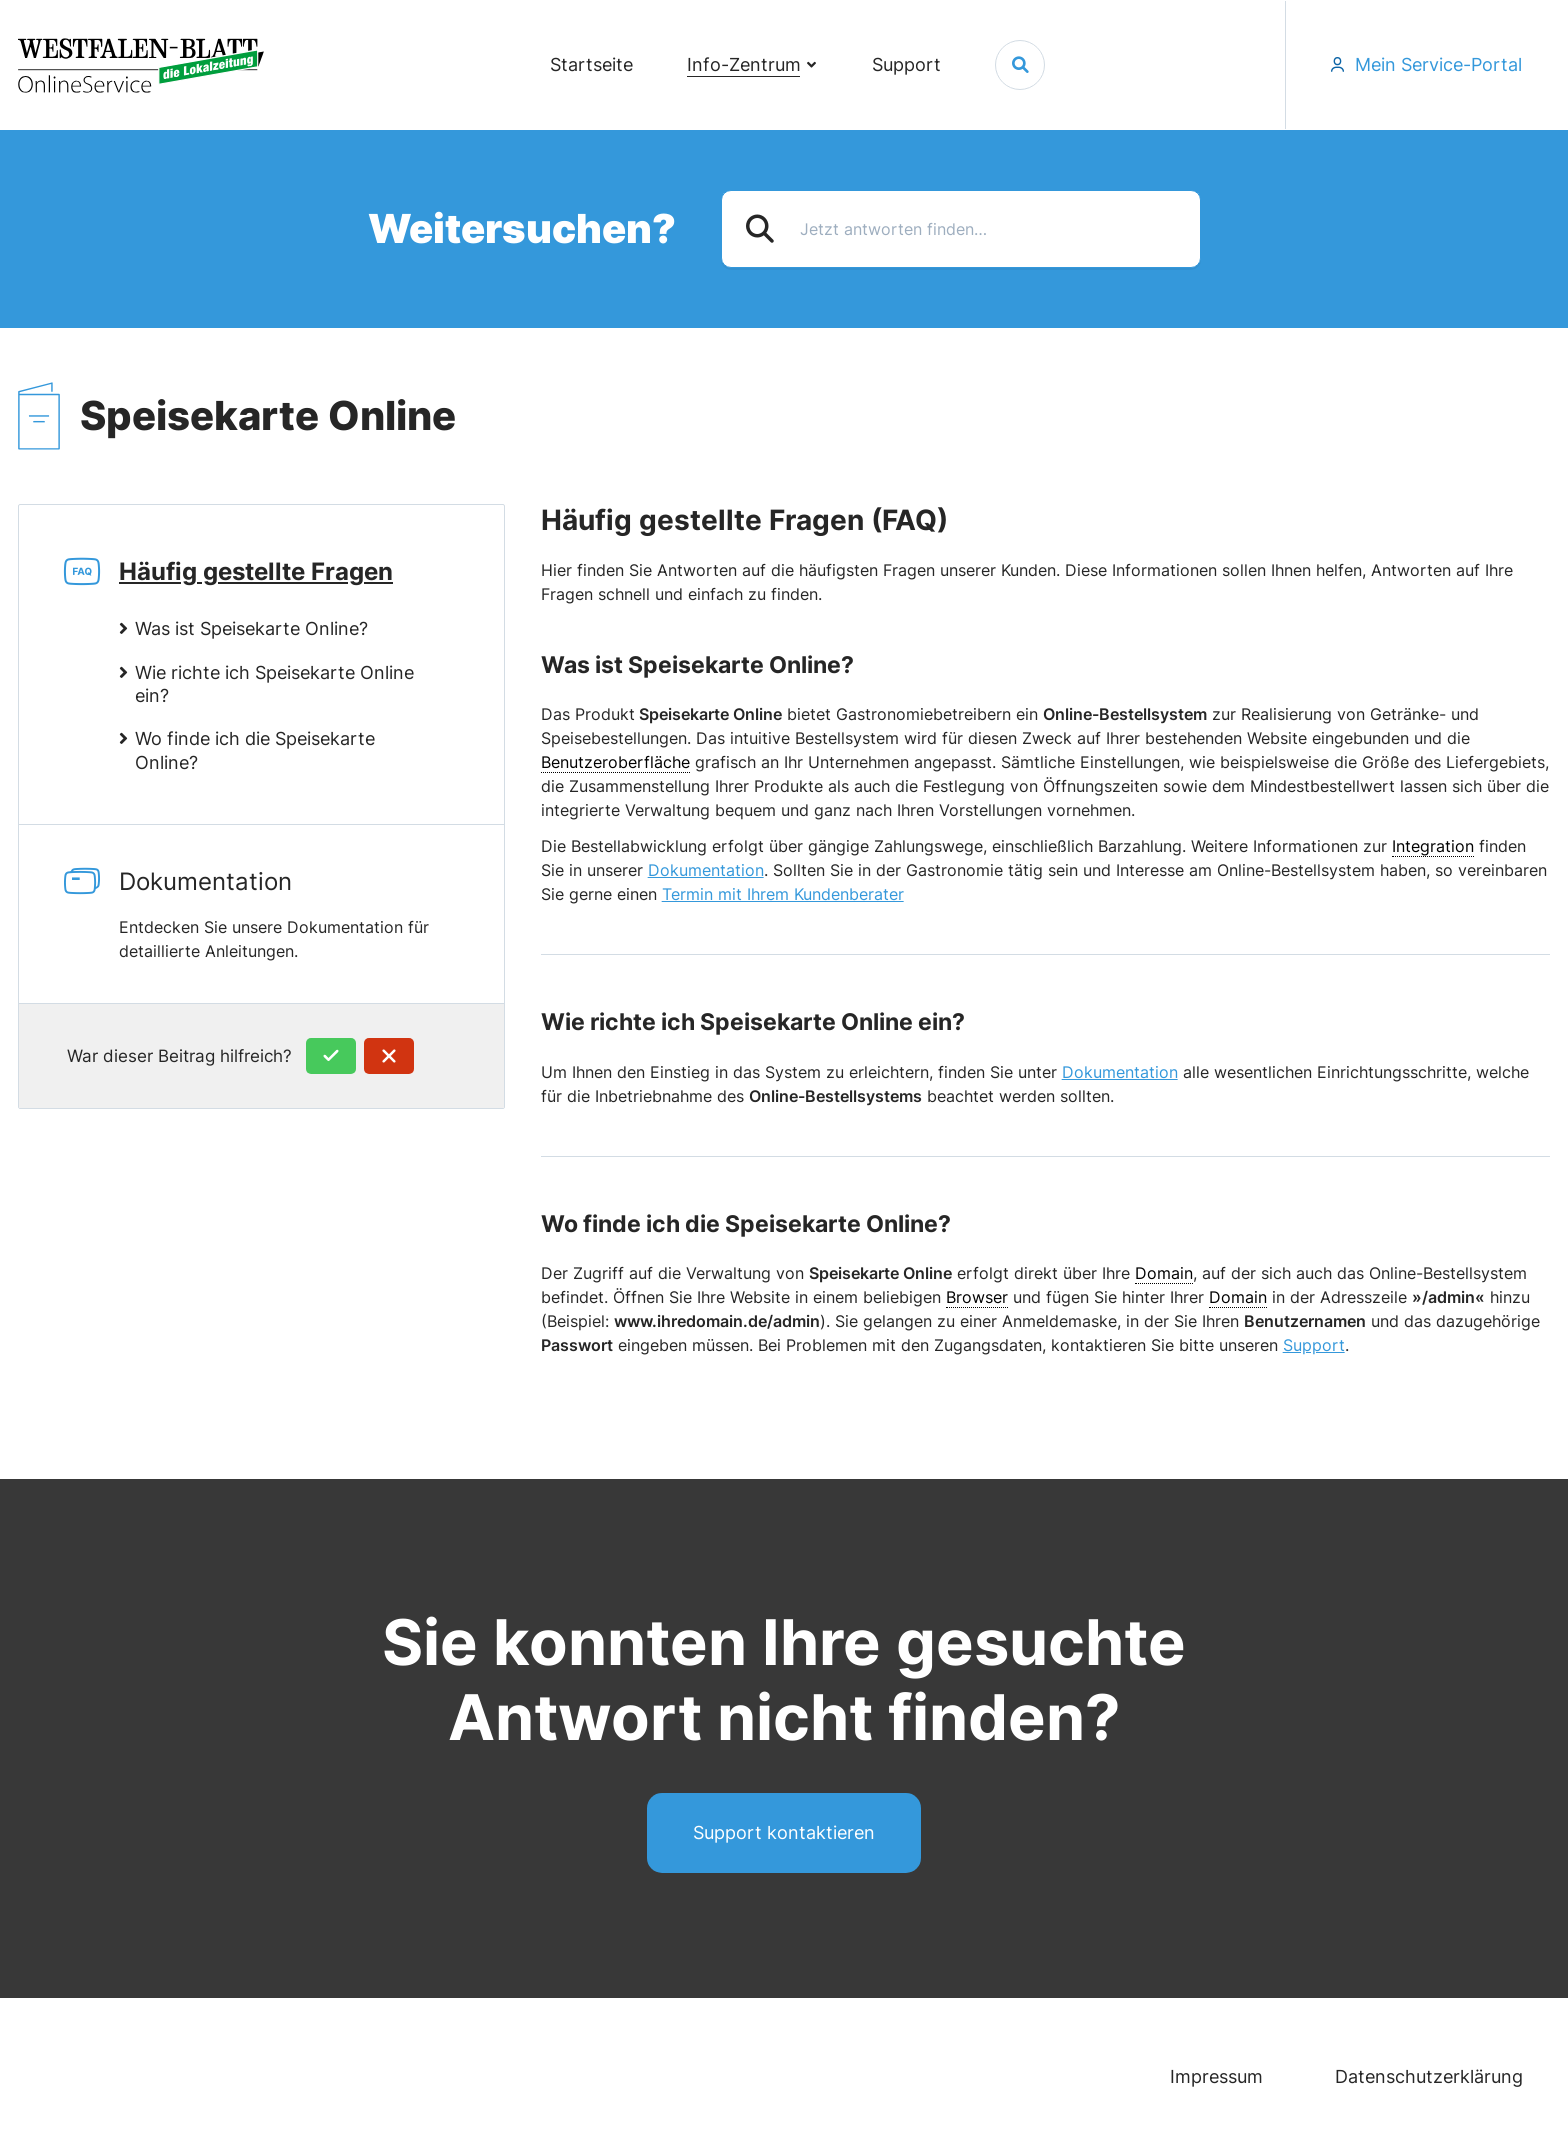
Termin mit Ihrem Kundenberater (783, 894)
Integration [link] (1433, 846)
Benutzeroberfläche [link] (615, 762)
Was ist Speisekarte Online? (251, 628)
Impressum (1216, 2076)
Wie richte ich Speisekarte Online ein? (274, 684)
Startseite (591, 64)
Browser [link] (977, 1297)
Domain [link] (1164, 1273)
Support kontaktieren (784, 1832)
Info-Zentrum (744, 64)
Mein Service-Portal (1438, 64)
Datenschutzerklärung (1429, 2076)
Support (906, 64)
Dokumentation (311, 915)
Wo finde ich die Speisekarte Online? (255, 750)
